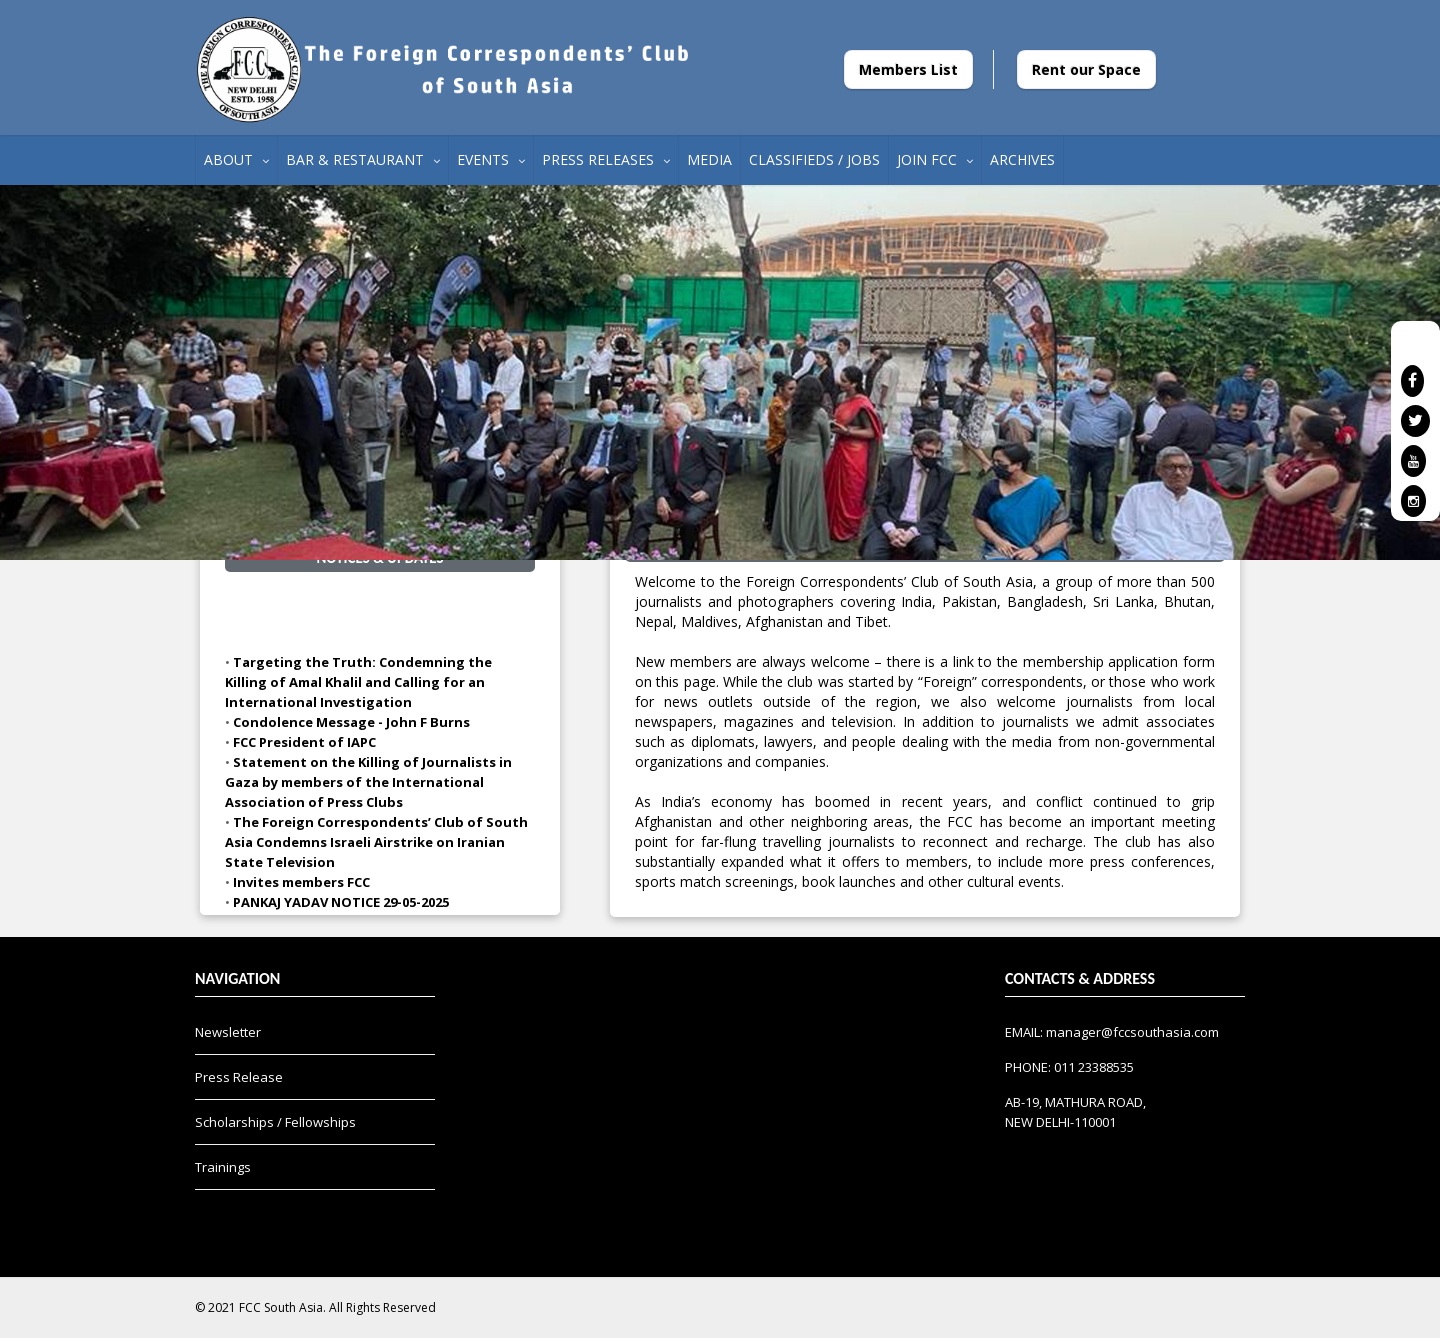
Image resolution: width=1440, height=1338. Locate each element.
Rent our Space (1086, 69)
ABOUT (236, 159)
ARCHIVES (1022, 159)
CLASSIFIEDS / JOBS (814, 159)
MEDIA (709, 159)
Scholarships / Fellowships (275, 1122)
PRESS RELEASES (606, 159)
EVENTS (491, 159)
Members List (908, 69)
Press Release (239, 1077)
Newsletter (228, 1032)
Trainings (223, 1167)
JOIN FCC (935, 159)
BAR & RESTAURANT (363, 159)
